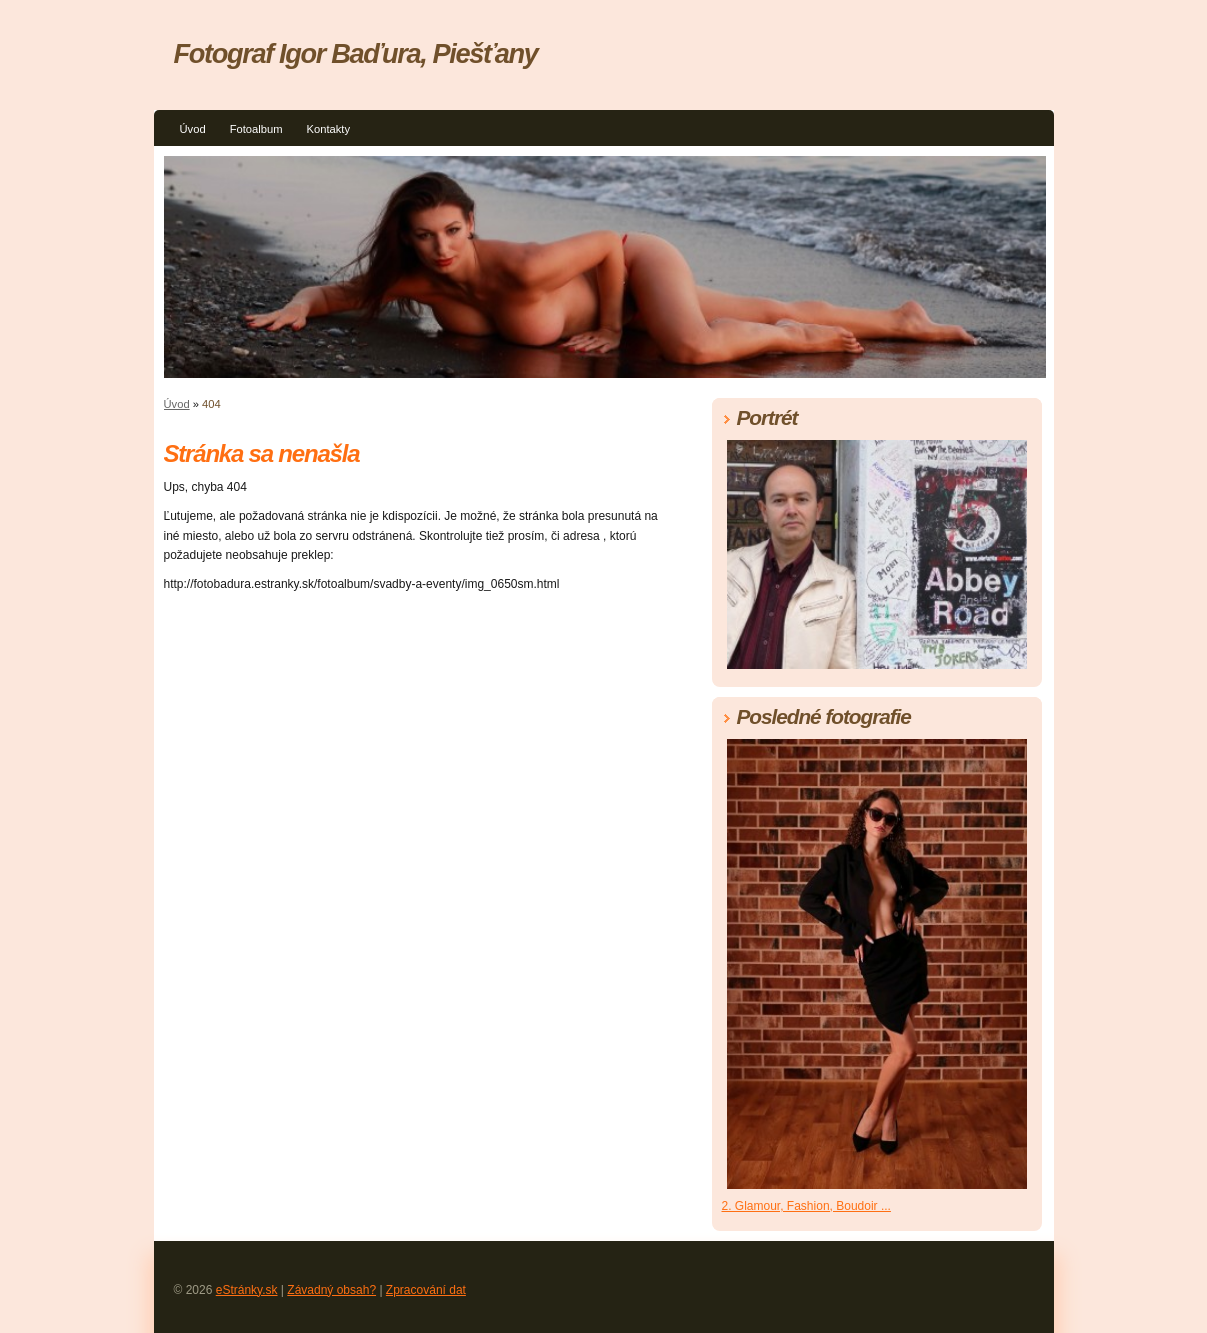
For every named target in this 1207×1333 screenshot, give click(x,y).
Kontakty (328, 129)
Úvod (193, 129)
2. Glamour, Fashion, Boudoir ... (806, 1206)
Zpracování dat (426, 1290)
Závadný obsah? (331, 1290)
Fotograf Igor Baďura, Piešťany (356, 53)
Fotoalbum (256, 129)
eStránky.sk (247, 1290)
